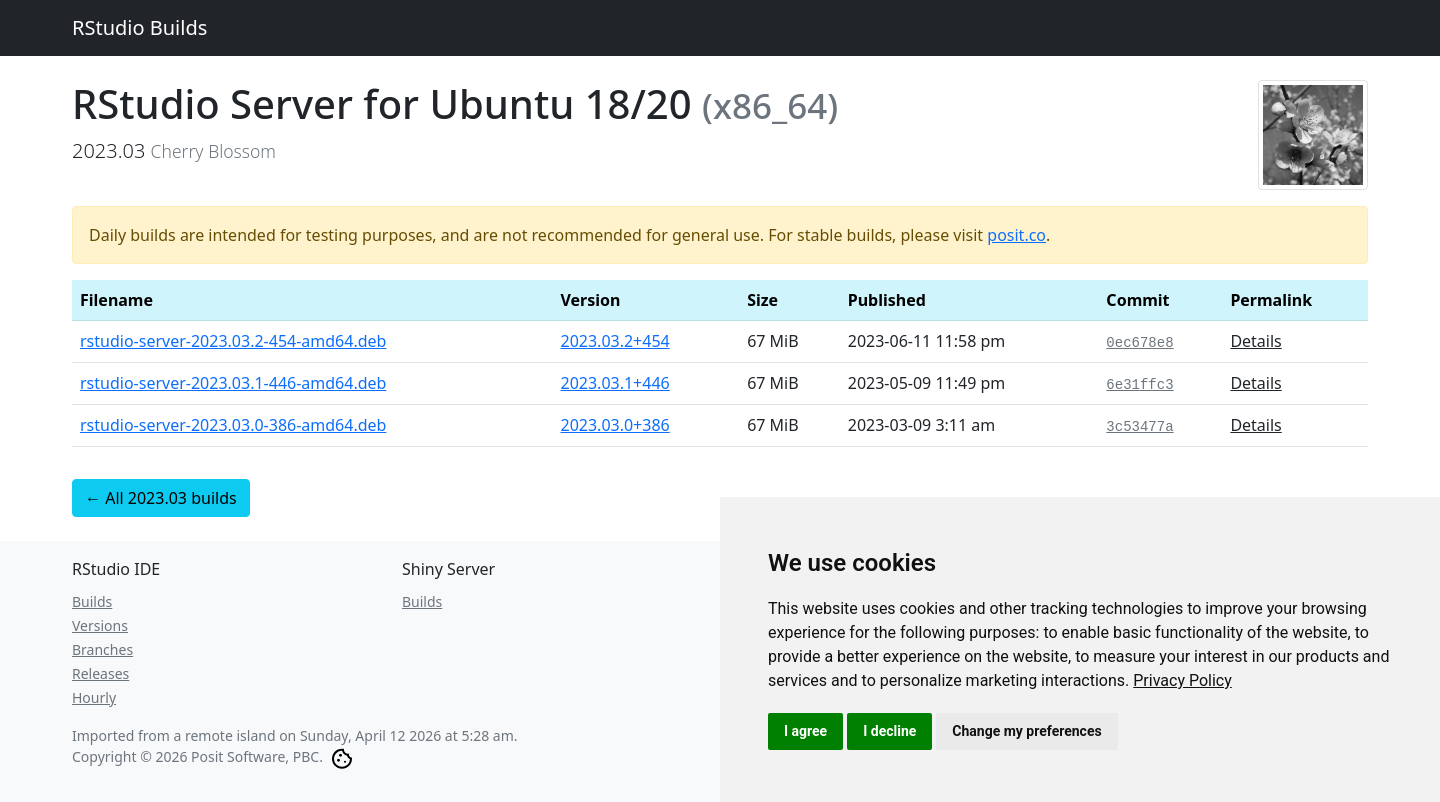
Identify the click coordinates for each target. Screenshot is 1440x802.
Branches (102, 649)
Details (1255, 341)
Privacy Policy (1182, 680)
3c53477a (1139, 427)
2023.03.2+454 (614, 341)
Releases (100, 673)
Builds (92, 601)
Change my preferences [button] (1026, 731)
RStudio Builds (139, 27)
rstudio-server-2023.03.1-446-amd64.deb (233, 383)
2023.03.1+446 (614, 383)
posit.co (1016, 235)
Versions (100, 625)
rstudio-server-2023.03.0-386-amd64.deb (233, 425)
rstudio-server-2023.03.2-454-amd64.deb (233, 341)
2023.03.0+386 (614, 425)
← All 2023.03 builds (161, 498)
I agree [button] (805, 731)
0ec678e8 (1139, 343)
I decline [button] (889, 731)
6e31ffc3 (1139, 385)
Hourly (94, 697)
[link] (1182, 680)
